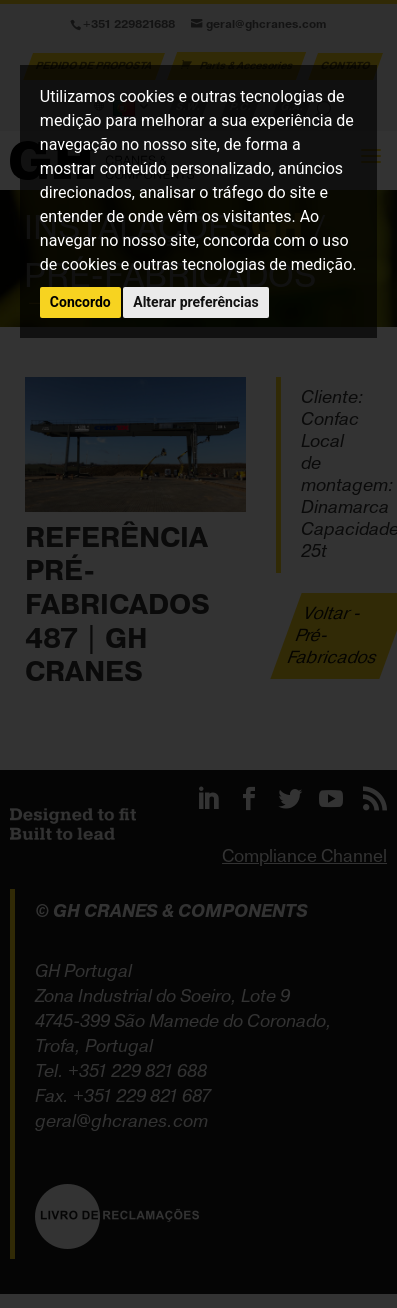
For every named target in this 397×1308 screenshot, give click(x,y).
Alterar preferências (195, 302)
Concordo (80, 302)
